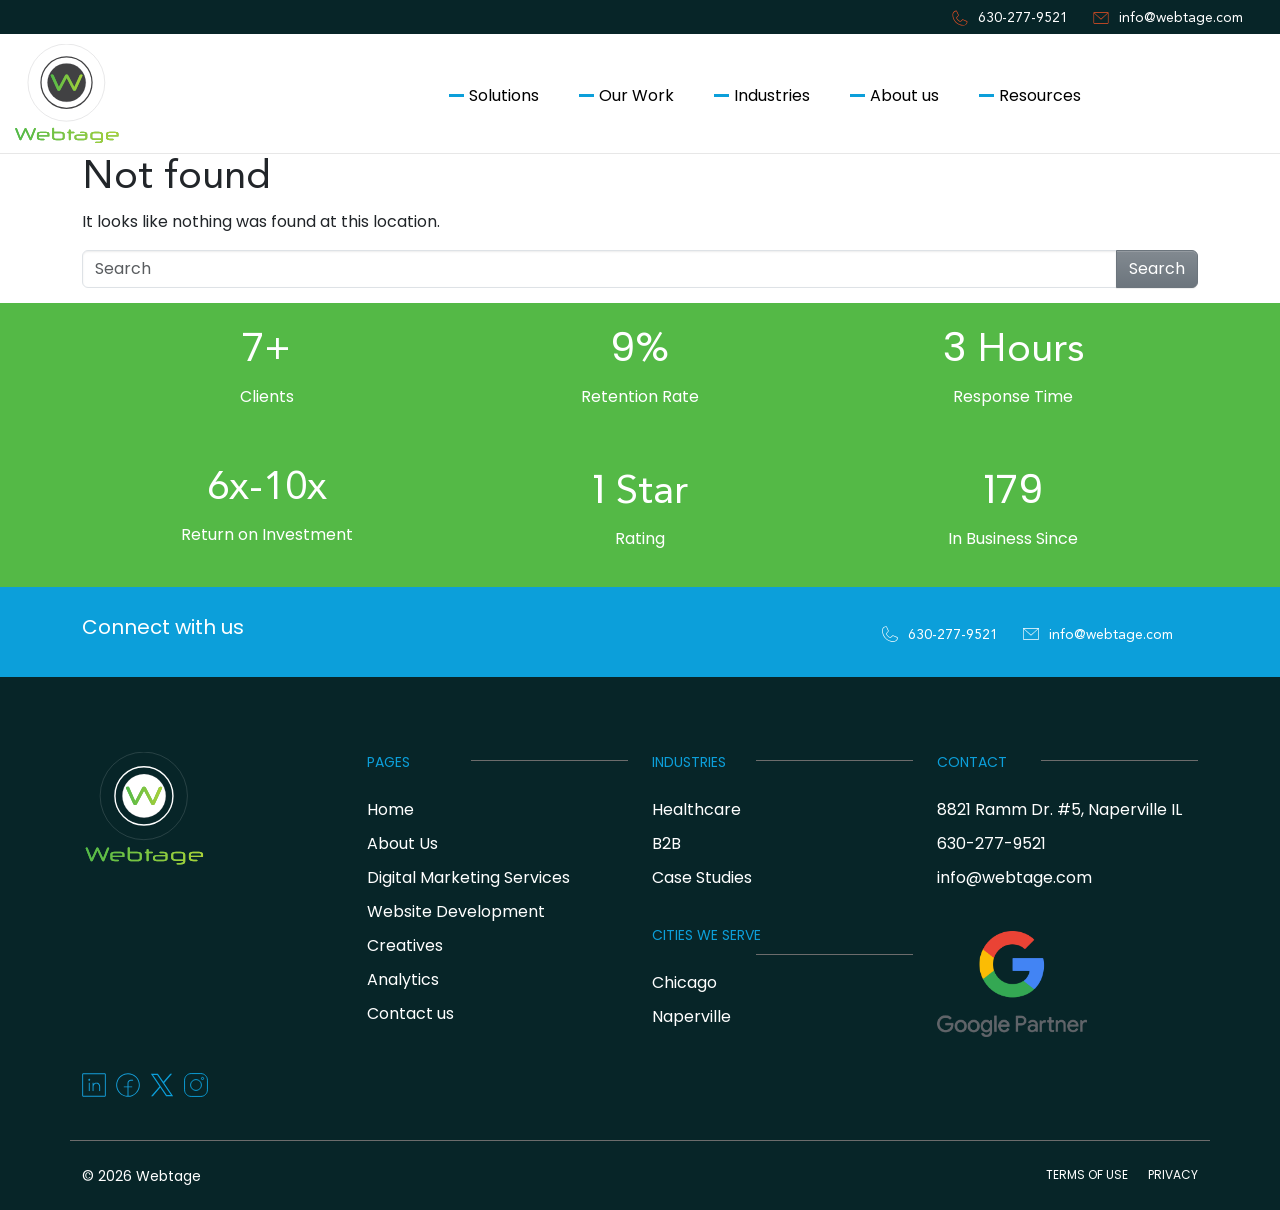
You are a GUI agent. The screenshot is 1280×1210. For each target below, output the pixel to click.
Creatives (405, 945)
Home (390, 809)
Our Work (636, 95)
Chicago (684, 982)
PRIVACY (1173, 1174)
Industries (772, 95)
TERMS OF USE (1087, 1174)
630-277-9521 (1023, 18)
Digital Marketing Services (468, 877)
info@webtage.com (1181, 18)
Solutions (504, 95)
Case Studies (702, 877)
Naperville (691, 1016)
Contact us (1184, 95)
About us (904, 95)
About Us (402, 843)
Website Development (456, 911)
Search (1157, 268)
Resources (1040, 95)
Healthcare (696, 809)
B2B (666, 843)
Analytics (403, 979)
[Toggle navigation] (24, 188)
